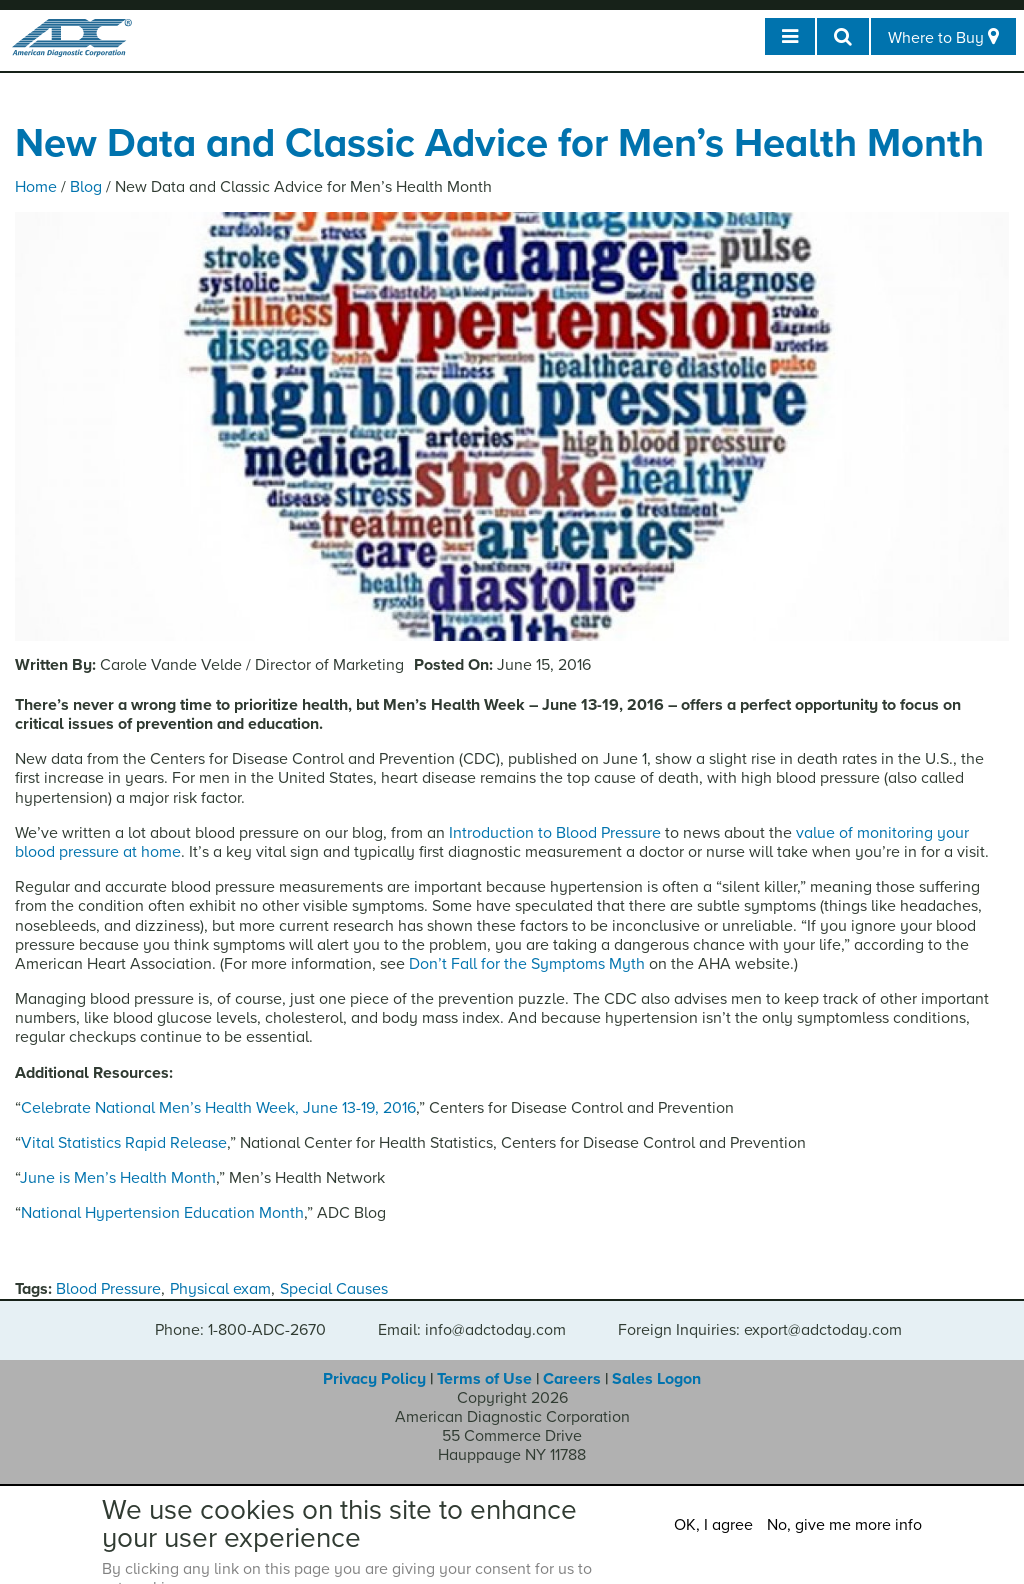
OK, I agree (713, 1525)
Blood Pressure (108, 1289)
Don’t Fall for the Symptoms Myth (527, 964)
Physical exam (220, 1289)
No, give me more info (844, 1525)
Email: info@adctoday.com (472, 1330)
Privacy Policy (374, 1379)
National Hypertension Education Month (162, 1213)
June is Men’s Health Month (118, 1178)
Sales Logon (656, 1379)
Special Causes (334, 1289)
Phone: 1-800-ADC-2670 (240, 1330)
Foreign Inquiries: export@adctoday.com (760, 1330)
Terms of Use (484, 1379)
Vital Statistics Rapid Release (124, 1143)
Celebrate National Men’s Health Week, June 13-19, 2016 (218, 1108)
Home (36, 187)
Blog (86, 187)
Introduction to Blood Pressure (555, 833)
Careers (572, 1379)
